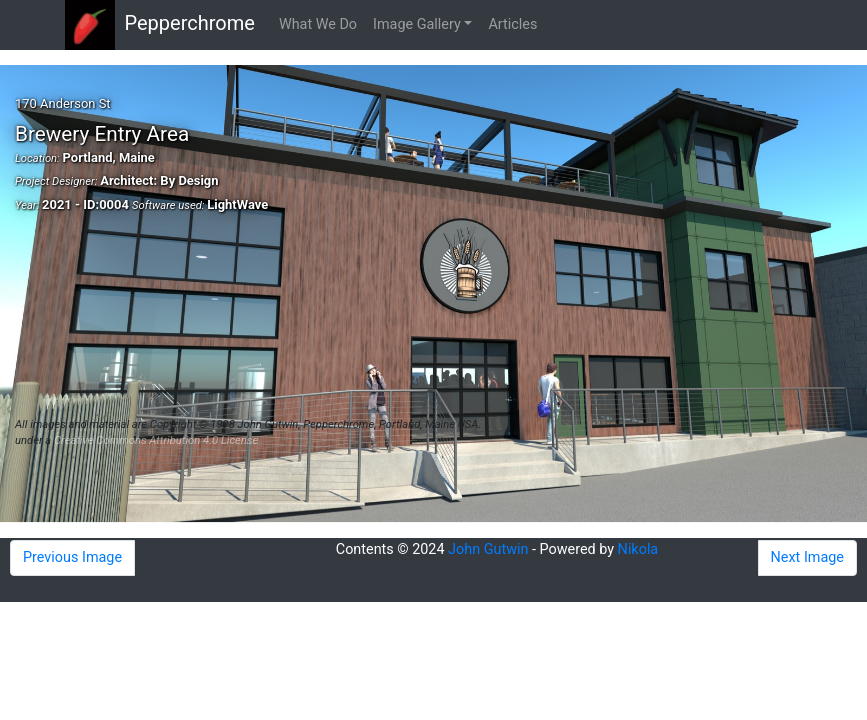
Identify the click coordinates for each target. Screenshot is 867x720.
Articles (512, 24)
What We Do (318, 24)
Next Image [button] (807, 557)
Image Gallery (417, 24)
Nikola (638, 549)
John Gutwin (488, 549)
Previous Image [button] (72, 557)
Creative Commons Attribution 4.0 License (156, 440)
